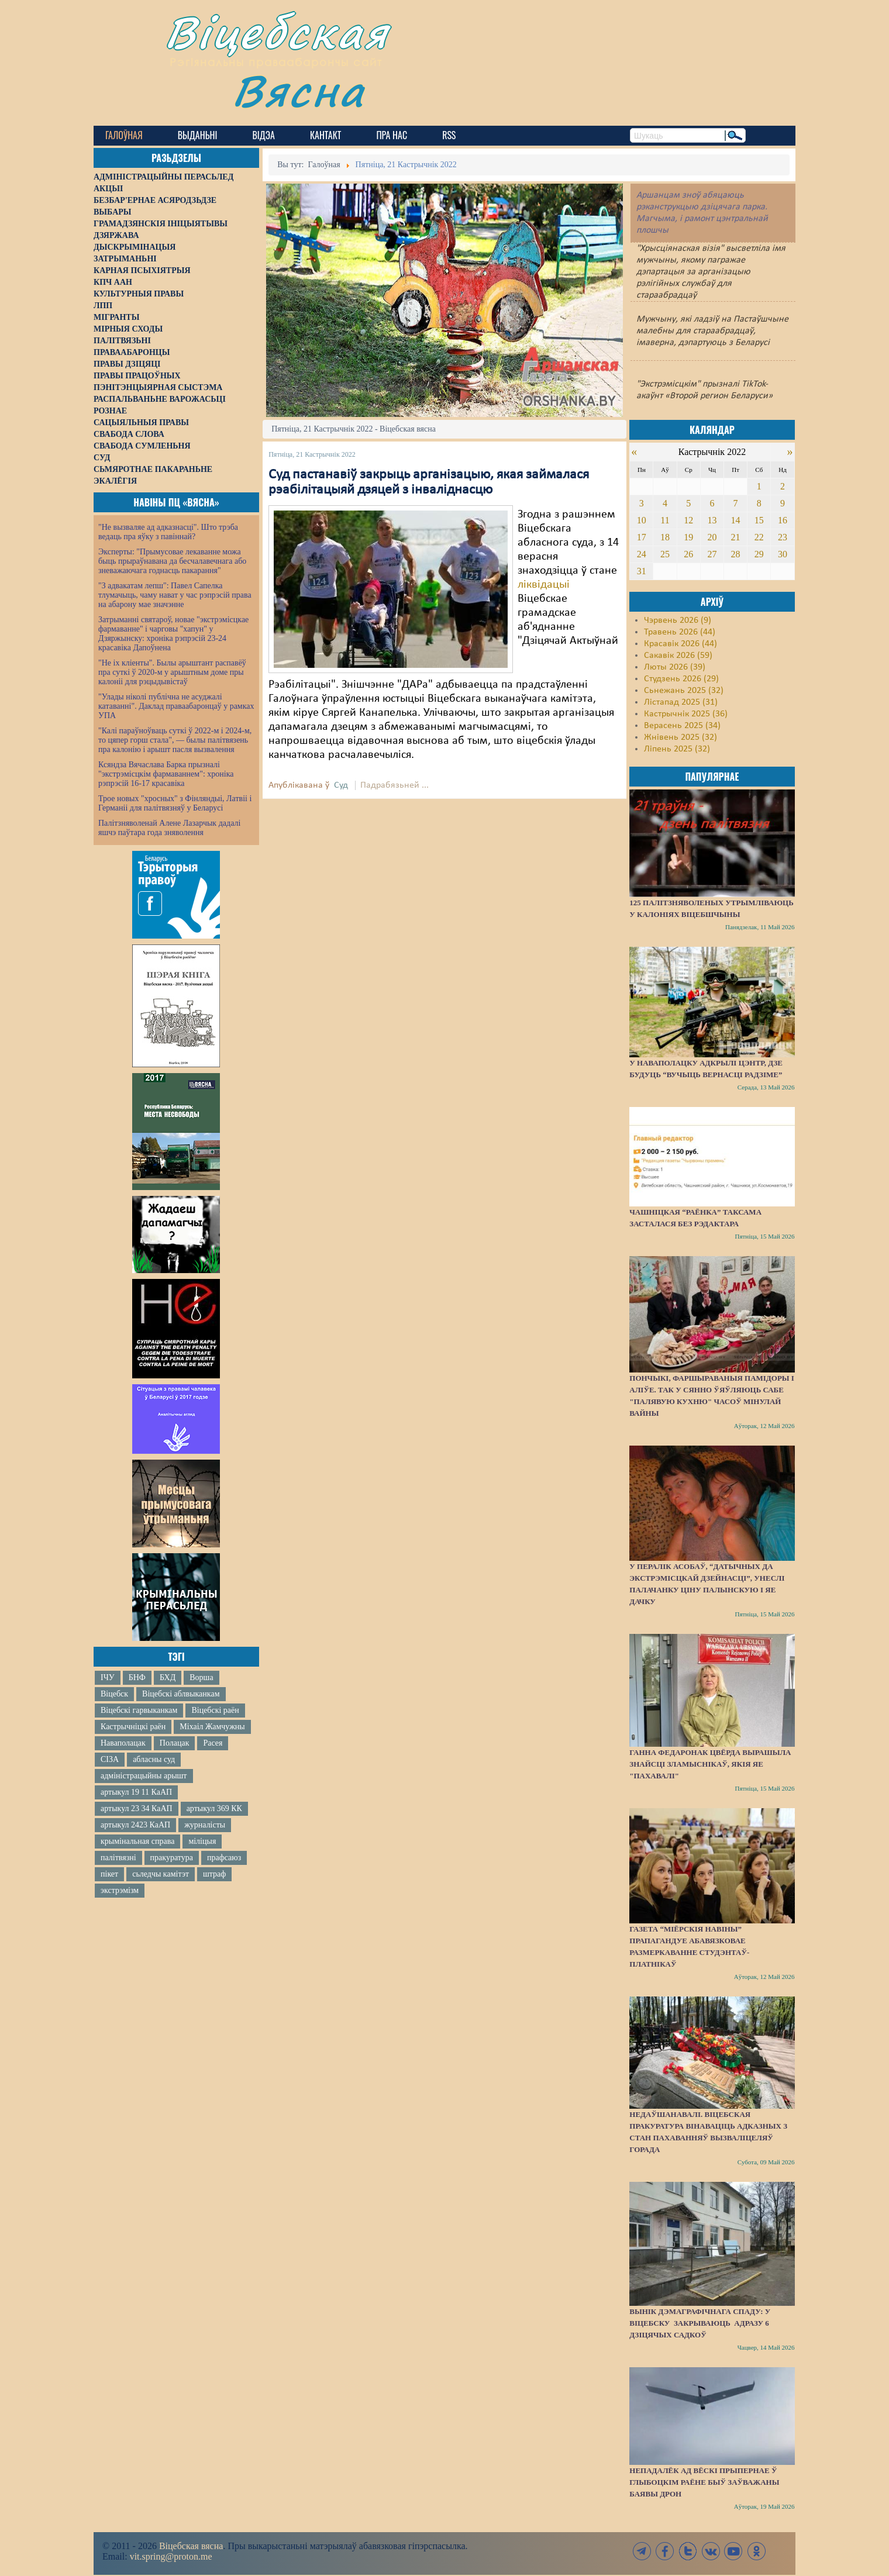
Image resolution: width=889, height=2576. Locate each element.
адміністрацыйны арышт (144, 1775)
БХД (167, 1677)
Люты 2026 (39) (674, 667)
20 (711, 537)
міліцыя (202, 1841)
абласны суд (154, 1759)
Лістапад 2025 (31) (681, 702)
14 (735, 520)
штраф (214, 1874)
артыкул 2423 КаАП (135, 1824)
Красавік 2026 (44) (680, 644)
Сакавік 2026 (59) (678, 655)
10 (641, 520)
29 (759, 554)
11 (664, 520)
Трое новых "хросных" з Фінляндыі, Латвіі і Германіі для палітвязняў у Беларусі (174, 803)
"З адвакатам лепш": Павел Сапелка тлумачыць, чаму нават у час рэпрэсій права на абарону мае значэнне (174, 595)
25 (665, 554)
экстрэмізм (120, 1890)
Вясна (298, 90)
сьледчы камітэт (160, 1874)
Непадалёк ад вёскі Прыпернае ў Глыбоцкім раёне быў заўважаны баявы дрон (704, 2482)
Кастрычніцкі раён (133, 1726)
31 (641, 571)
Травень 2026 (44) (679, 632)
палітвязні (118, 1857)
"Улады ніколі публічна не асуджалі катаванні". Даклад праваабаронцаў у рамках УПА (176, 706)
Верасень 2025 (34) (682, 725)
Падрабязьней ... (394, 785)
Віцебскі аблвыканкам (180, 1693)
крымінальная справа (137, 1841)
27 (711, 554)
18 (665, 537)
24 (641, 554)
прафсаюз (224, 1857)
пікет (109, 1874)
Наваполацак (123, 1743)
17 (641, 537)
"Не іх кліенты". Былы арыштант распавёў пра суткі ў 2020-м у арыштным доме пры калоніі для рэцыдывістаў (172, 672)
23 (782, 537)
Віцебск (114, 1693)
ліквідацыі (544, 585)
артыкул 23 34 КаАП (137, 1808)
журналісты (204, 1824)
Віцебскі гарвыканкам (139, 1710)
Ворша (201, 1677)
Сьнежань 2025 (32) (683, 690)
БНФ (137, 1677)
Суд (341, 785)
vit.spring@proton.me (171, 2556)
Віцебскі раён (215, 1710)
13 (711, 520)
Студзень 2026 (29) (681, 679)
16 (782, 520)
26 (688, 554)
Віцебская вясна (191, 2546)
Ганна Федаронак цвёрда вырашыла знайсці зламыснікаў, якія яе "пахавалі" (710, 1764)
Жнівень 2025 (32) (680, 737)
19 (688, 537)
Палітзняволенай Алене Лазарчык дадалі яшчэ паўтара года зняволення (169, 828)
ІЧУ (108, 1677)
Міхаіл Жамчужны (212, 1726)
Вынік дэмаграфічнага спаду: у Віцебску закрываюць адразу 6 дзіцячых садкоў (699, 2323)
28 (735, 554)
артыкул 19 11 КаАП (136, 1792)
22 (759, 537)
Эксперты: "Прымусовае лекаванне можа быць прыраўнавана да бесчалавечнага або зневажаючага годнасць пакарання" (172, 561)
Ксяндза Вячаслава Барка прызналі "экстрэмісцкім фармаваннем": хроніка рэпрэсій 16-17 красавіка (165, 774)
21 (735, 537)
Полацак (174, 1743)
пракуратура (171, 1857)
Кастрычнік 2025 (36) (686, 714)
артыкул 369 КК (214, 1808)
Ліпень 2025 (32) (677, 749)
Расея (212, 1743)
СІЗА (110, 1759)
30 (782, 554)
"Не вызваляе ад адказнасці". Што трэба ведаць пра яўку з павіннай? (168, 532)
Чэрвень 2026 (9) (677, 620)
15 (759, 520)
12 (688, 520)
